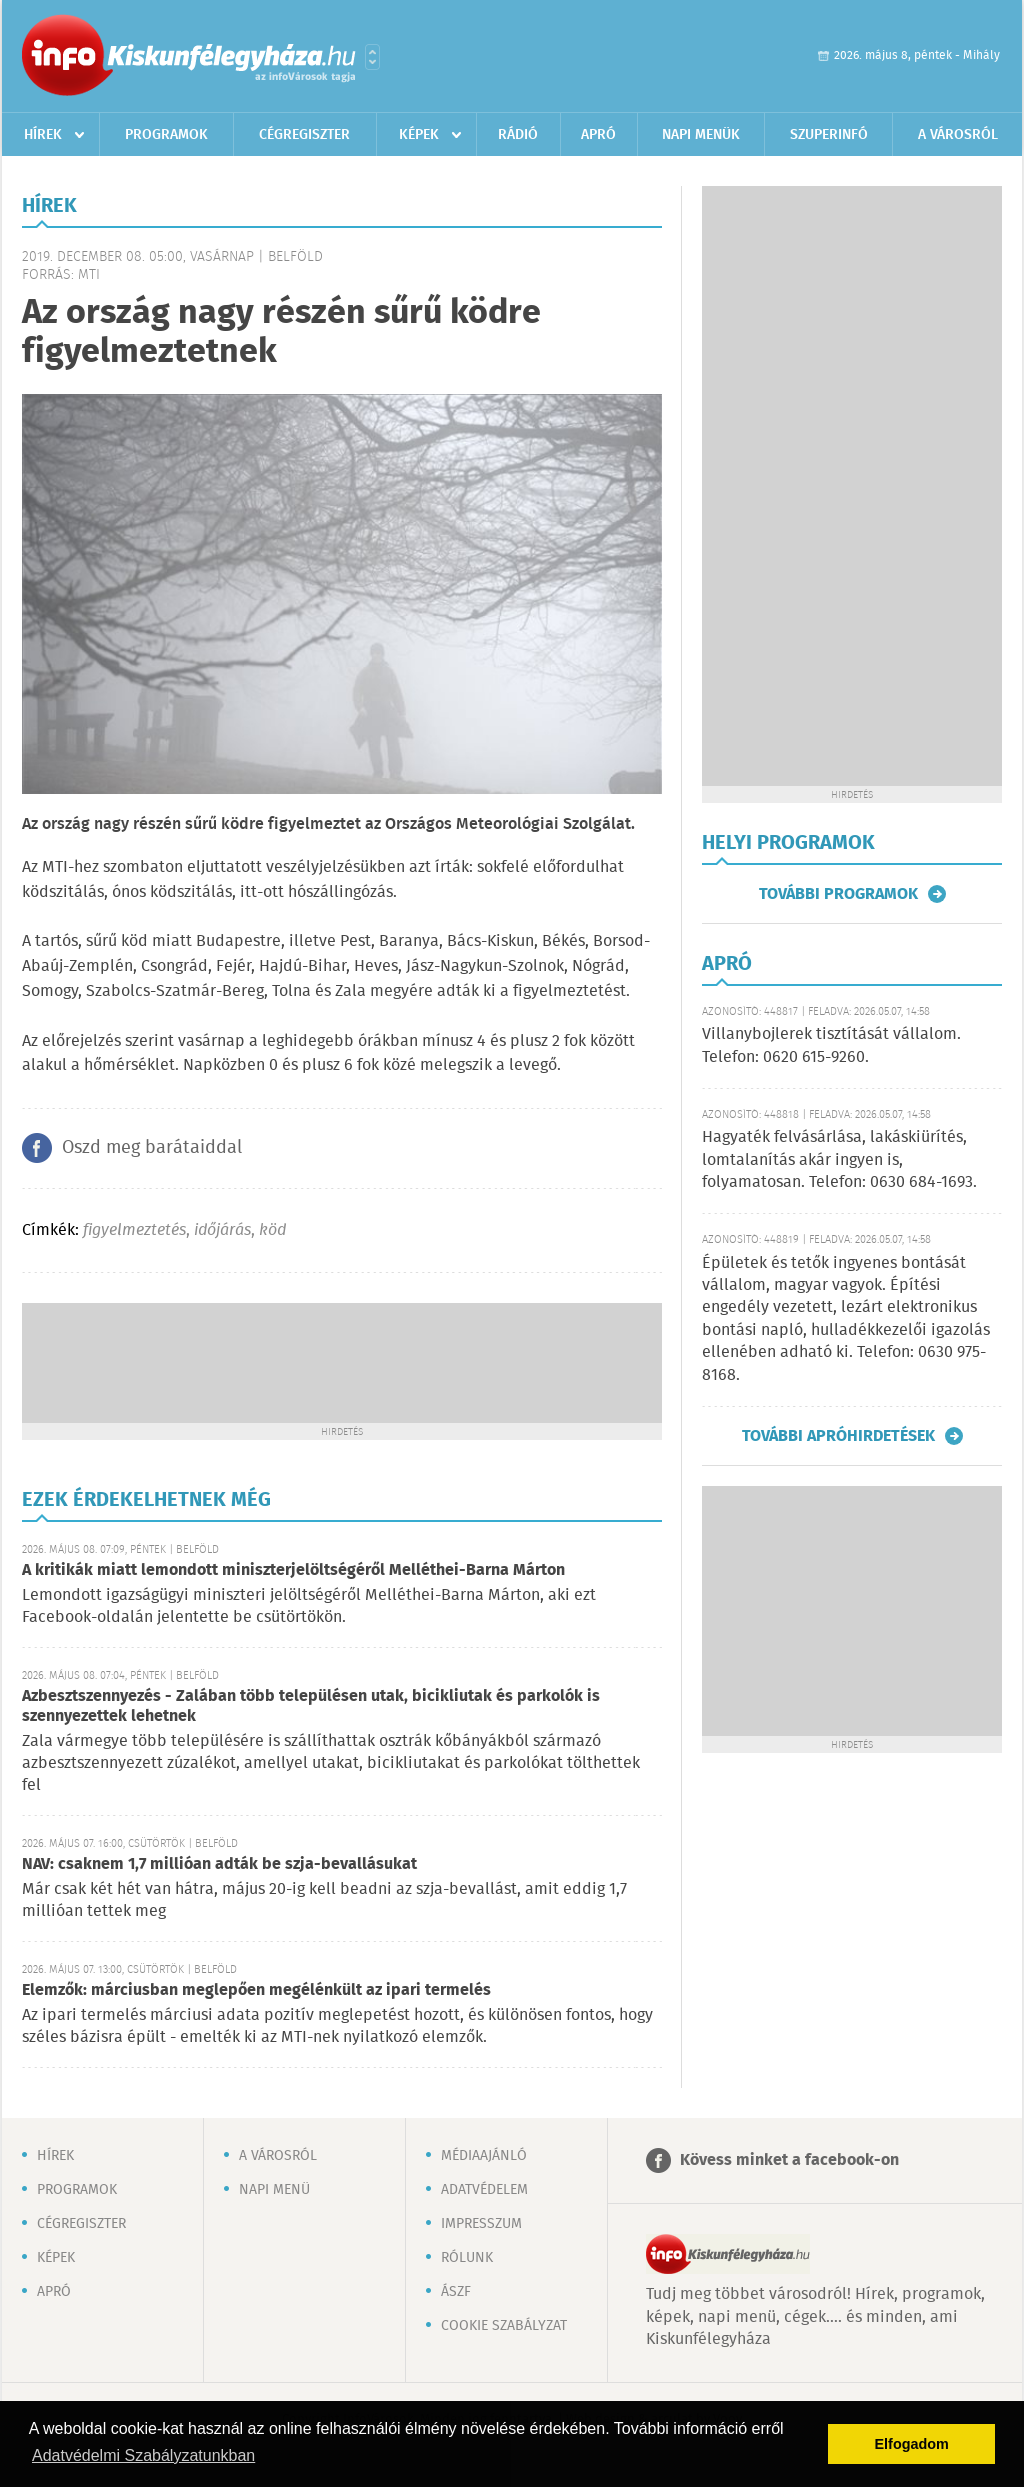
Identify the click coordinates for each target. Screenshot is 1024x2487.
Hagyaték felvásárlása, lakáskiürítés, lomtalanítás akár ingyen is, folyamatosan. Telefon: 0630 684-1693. (839, 1160)
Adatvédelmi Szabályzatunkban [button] (143, 2455)
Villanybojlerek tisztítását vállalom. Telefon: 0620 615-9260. (831, 1045)
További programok (838, 894)
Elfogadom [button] (912, 2444)
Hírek (43, 135)
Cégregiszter (304, 135)
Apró (598, 135)
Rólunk (467, 2258)
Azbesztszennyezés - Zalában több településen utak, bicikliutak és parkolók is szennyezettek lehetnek (311, 1706)
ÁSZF (456, 2292)
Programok (166, 135)
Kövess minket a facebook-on (789, 2160)
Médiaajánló (484, 2156)
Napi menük (701, 135)
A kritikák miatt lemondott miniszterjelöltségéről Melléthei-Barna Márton (293, 1570)
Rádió (518, 135)
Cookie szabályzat (504, 2326)
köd (272, 1230)
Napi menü (274, 2190)
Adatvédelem (484, 2190)
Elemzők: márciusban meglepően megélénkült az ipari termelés (256, 1990)
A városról (958, 135)
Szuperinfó (829, 135)
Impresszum (481, 2224)
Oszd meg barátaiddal (152, 1148)
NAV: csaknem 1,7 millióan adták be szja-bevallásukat (219, 1864)
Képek (419, 135)
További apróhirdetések (838, 1436)
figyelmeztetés (134, 1230)
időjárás (222, 1230)
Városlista (372, 57)
